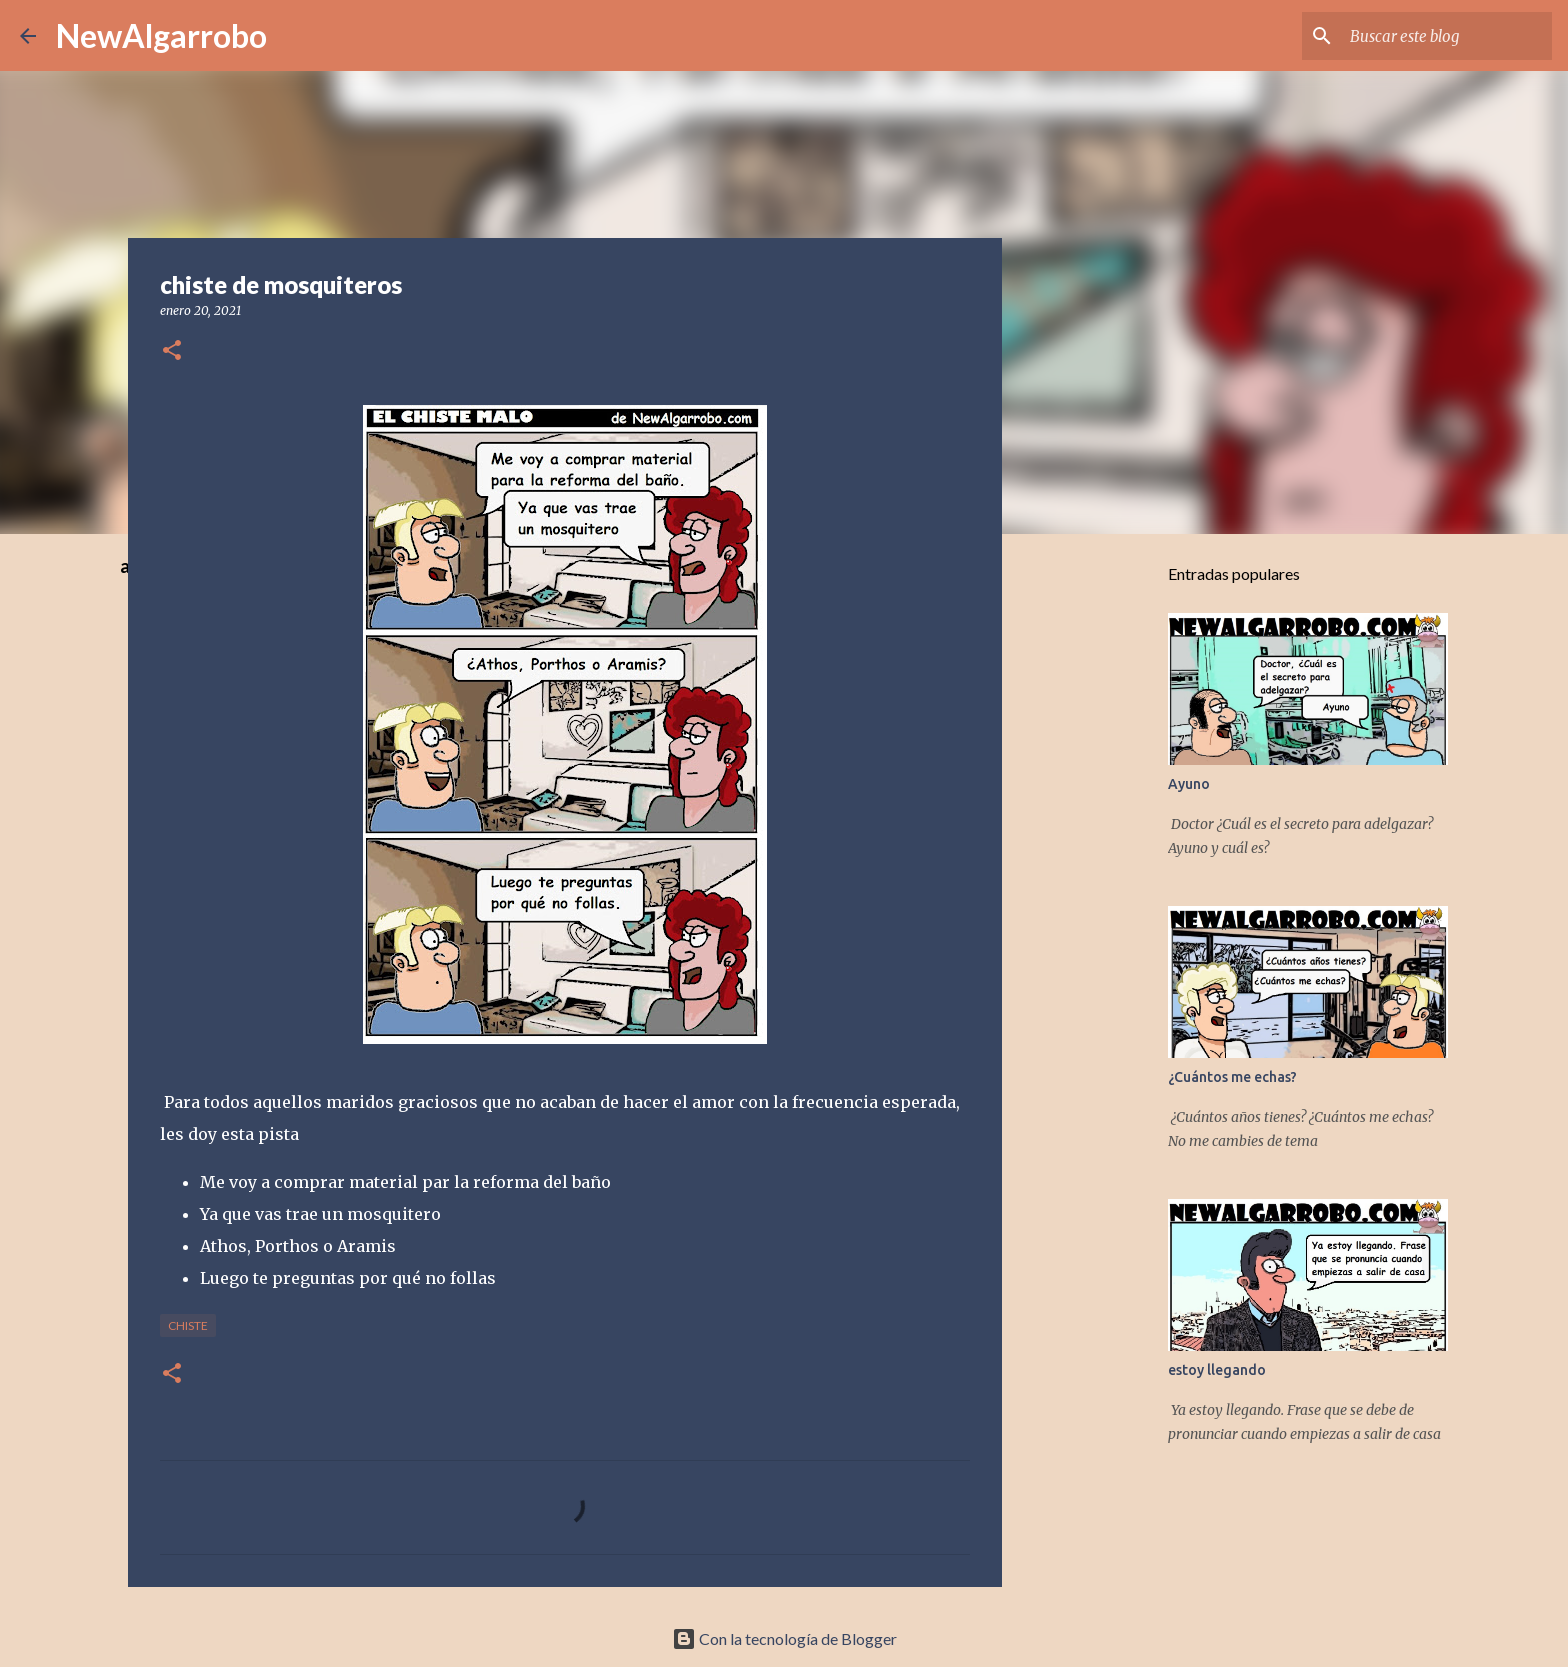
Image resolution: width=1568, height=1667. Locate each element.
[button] (172, 351)
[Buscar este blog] (1447, 36)
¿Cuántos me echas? (1232, 1077)
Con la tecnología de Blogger (784, 1638)
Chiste (188, 1325)
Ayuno (1189, 784)
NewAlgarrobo (161, 35)
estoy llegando (1217, 1370)
